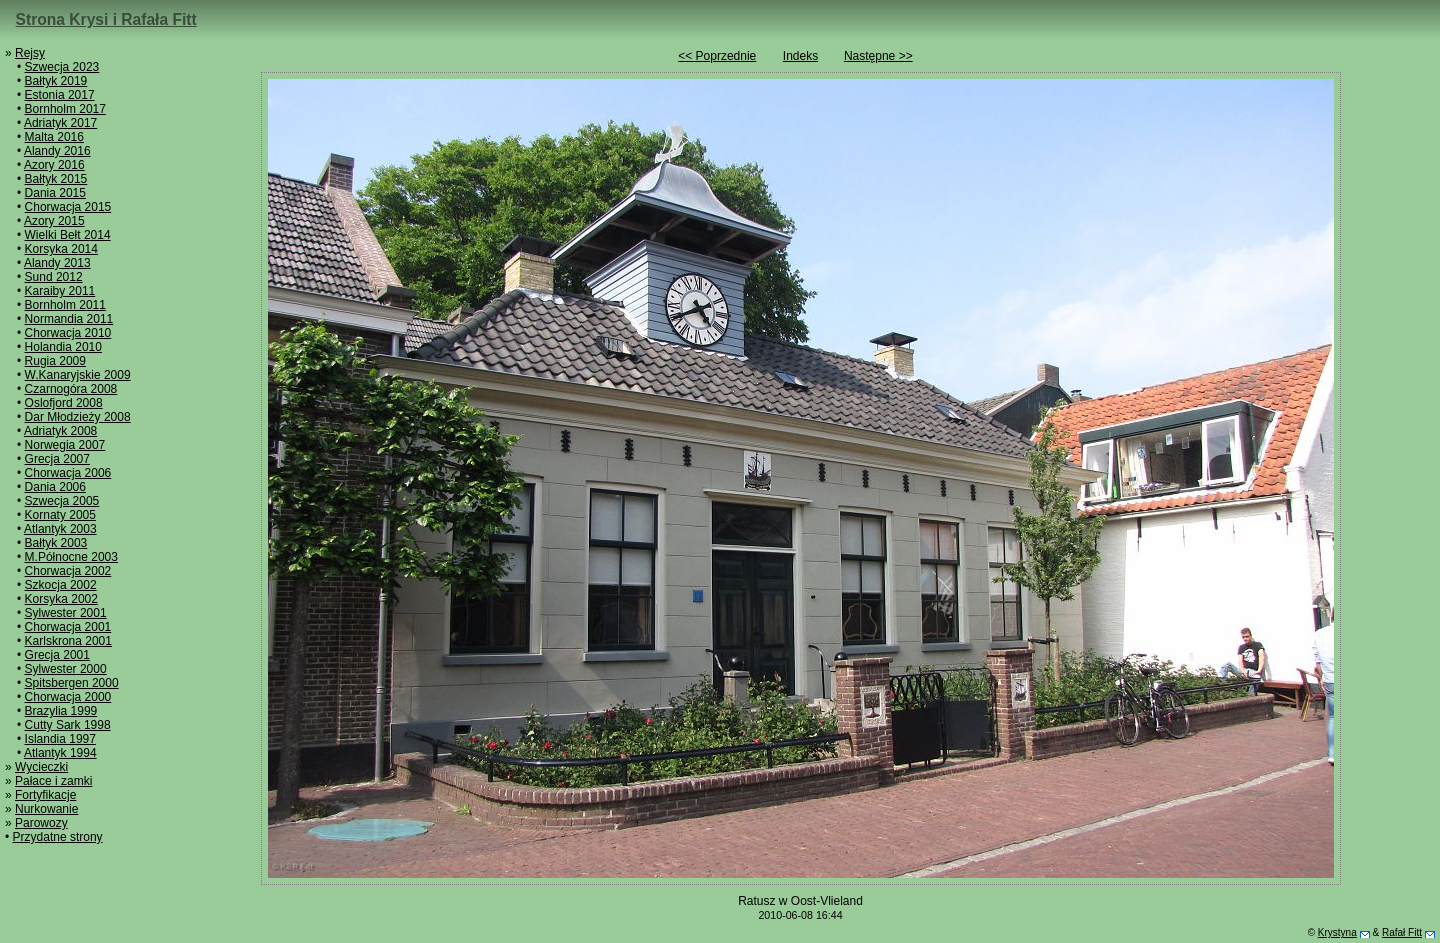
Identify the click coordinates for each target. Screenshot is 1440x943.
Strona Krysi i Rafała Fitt (106, 19)
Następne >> (878, 56)
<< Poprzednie (717, 56)
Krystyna (1337, 932)
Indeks (800, 56)
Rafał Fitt (1402, 932)
